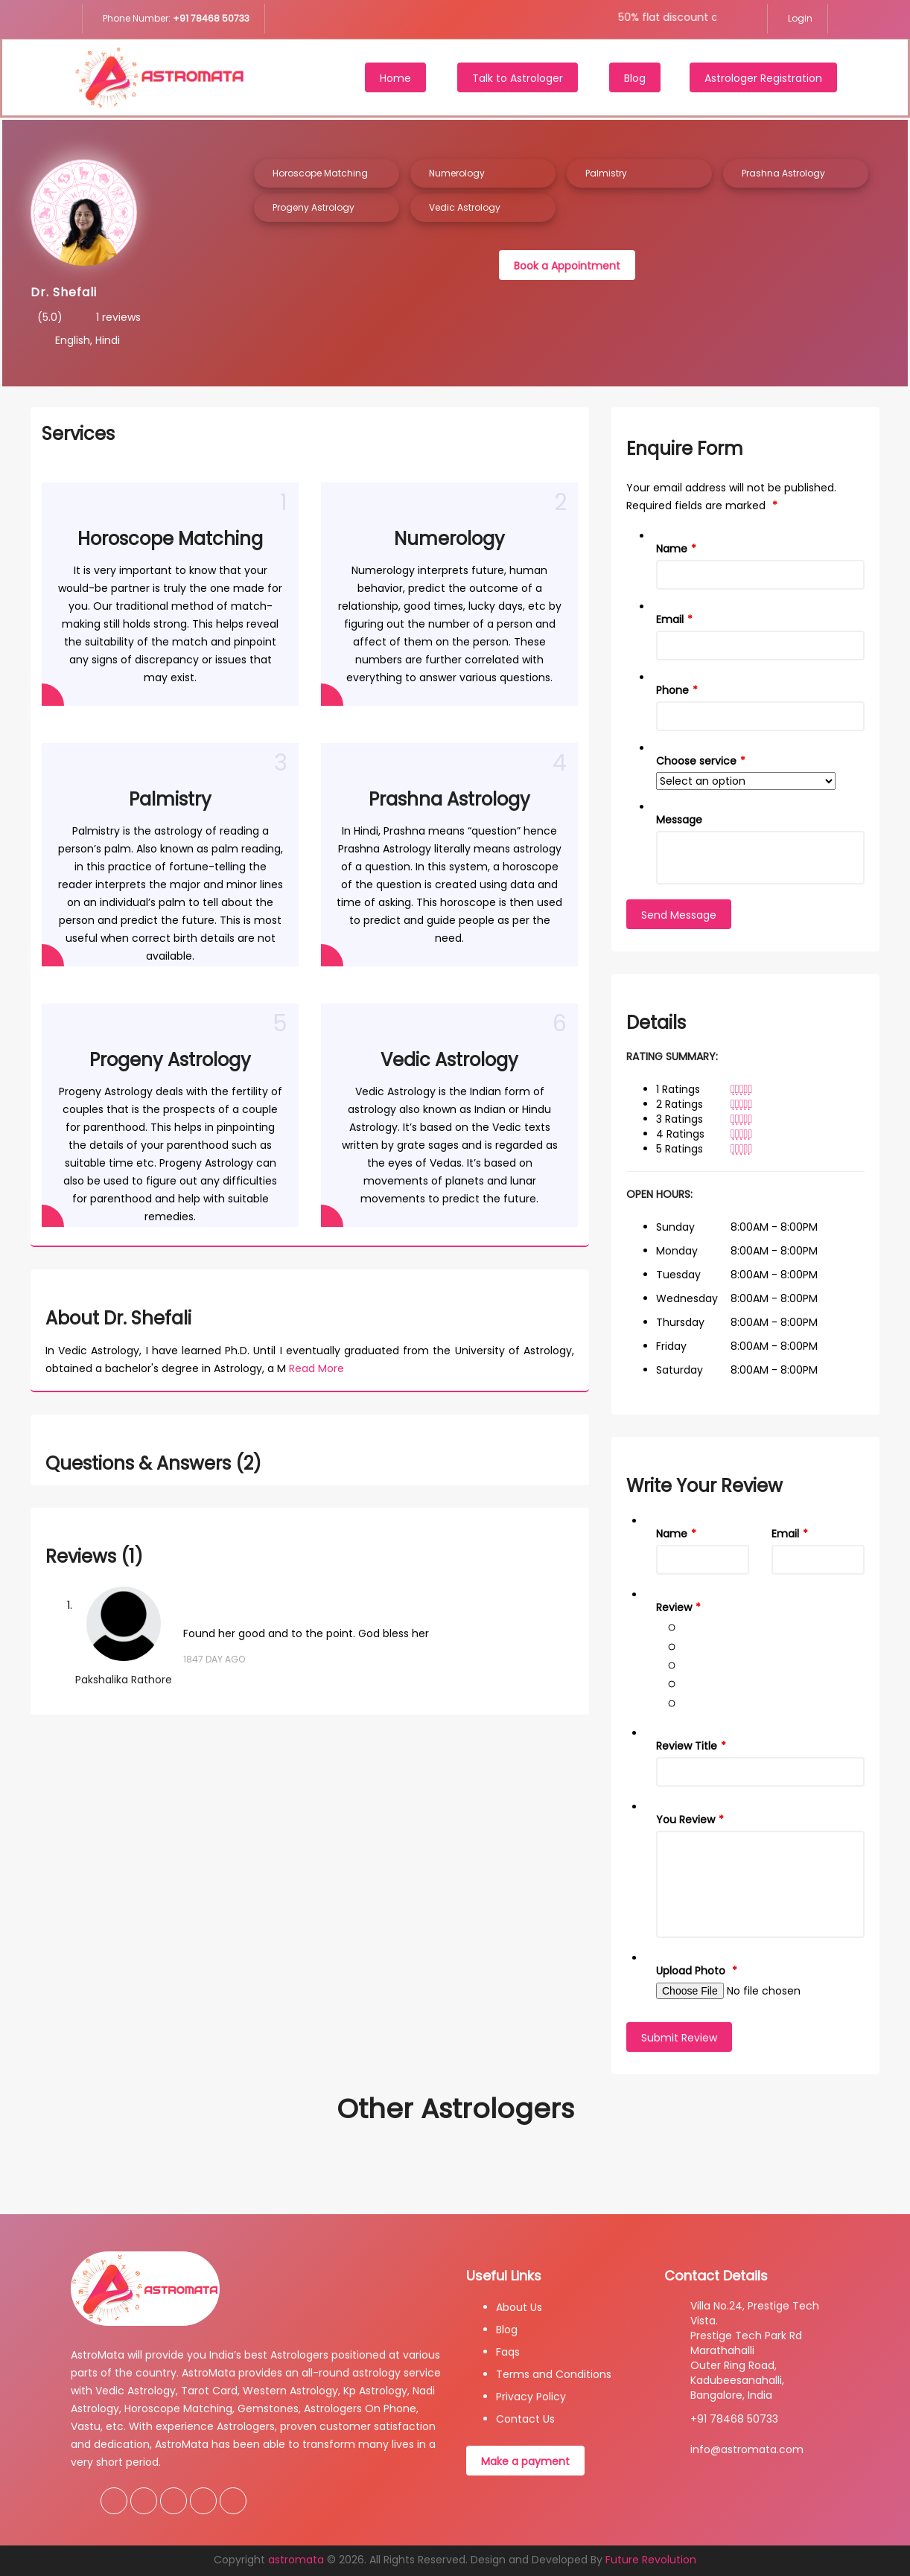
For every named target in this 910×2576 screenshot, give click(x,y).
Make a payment (525, 2461)
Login (799, 18)
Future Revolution (650, 2559)
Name (671, 548)
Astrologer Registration (763, 78)
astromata (296, 2559)
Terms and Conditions (553, 2374)
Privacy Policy (531, 2396)
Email (670, 619)
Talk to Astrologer (517, 78)
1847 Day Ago (214, 1659)
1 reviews (118, 317)
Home (395, 78)
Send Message (678, 915)
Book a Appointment (567, 265)
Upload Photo (692, 1970)
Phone (672, 690)
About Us (519, 2307)
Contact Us (525, 2418)
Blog (635, 78)
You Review (685, 1819)
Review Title (686, 1745)
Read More (316, 1368)
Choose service (696, 760)
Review (674, 1607)
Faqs (508, 2351)
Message (679, 819)
